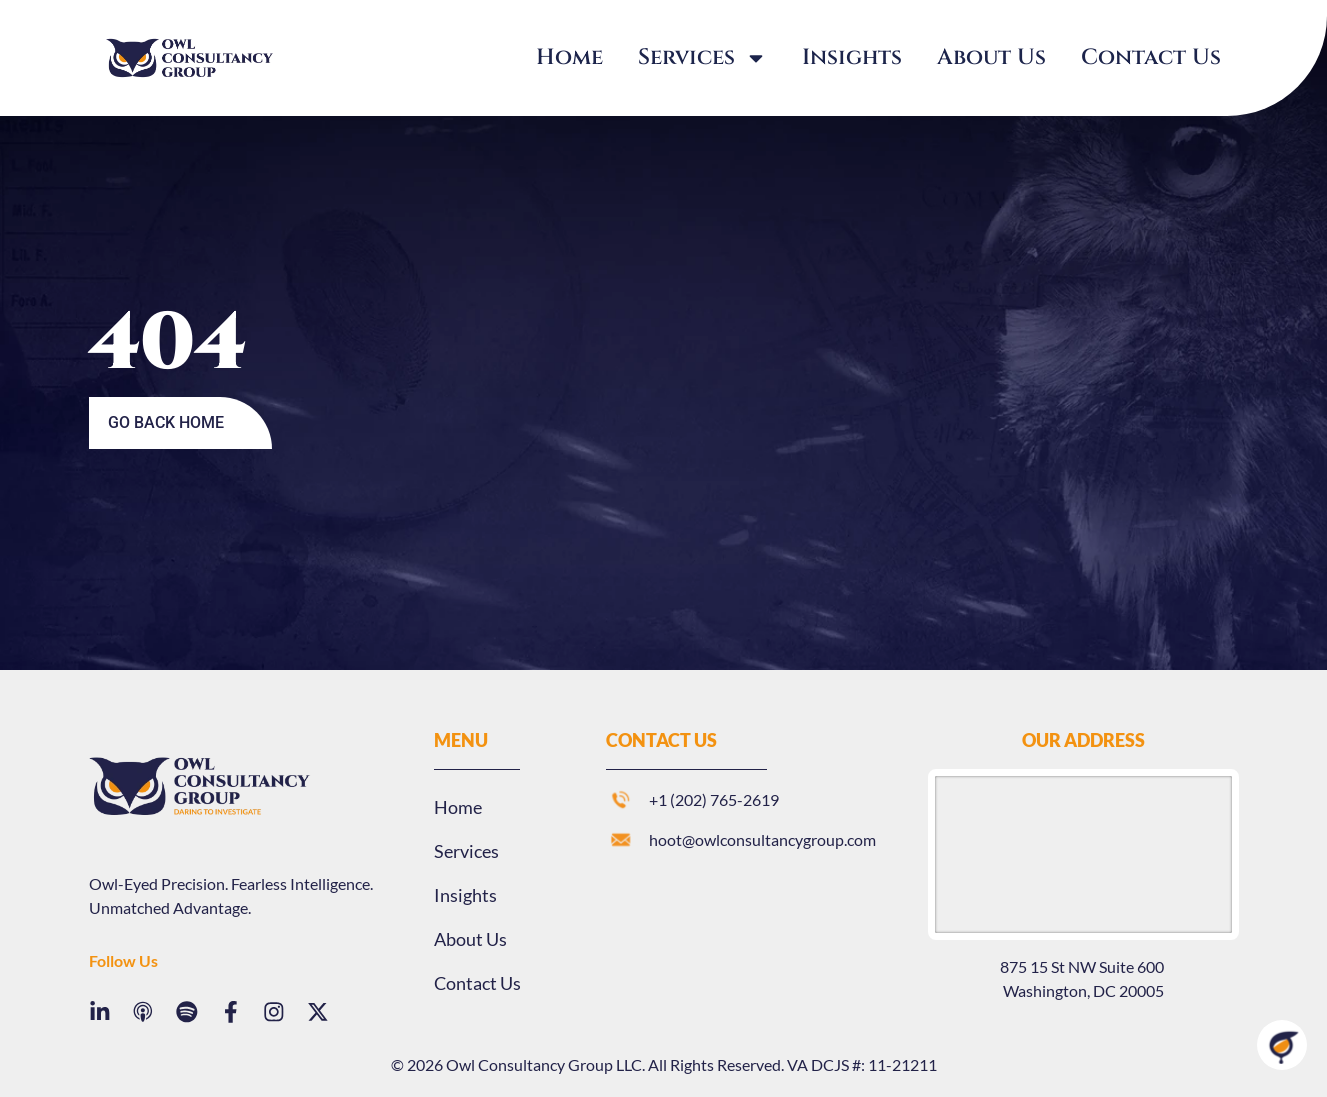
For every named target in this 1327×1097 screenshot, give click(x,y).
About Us (991, 57)
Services (702, 58)
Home (569, 57)
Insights (852, 57)
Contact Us (1151, 57)
